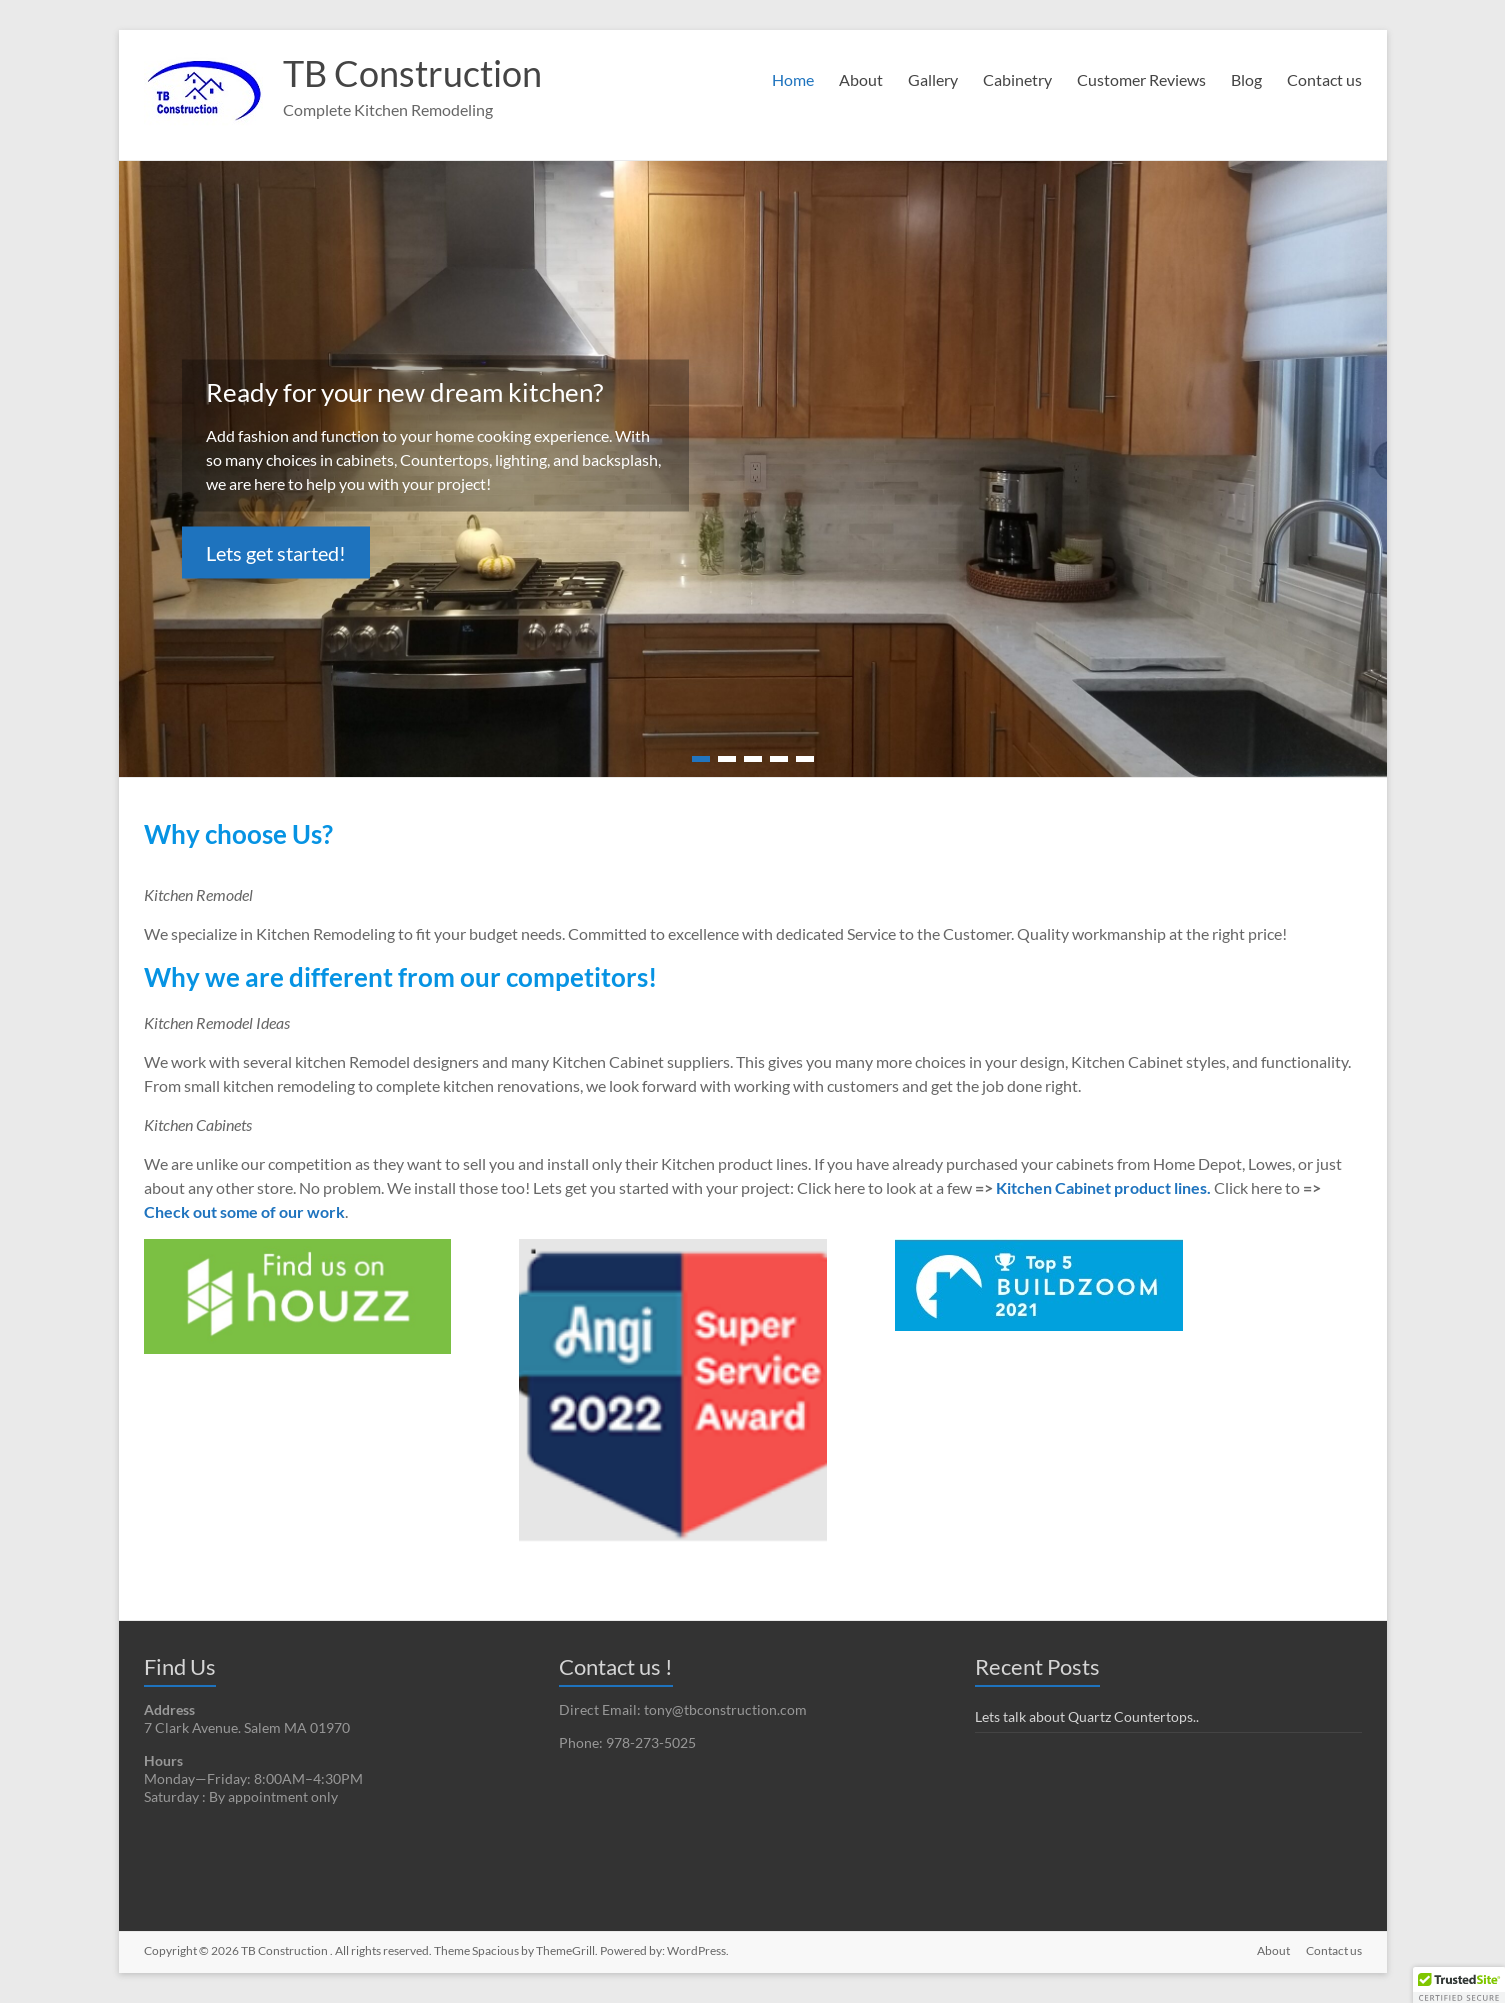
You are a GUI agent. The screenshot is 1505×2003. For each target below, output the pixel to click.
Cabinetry (1017, 79)
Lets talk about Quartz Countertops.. (1087, 1716)
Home (793, 79)
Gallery (933, 79)
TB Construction (412, 73)
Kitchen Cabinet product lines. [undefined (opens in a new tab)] (1103, 1187)
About (861, 79)
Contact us (1324, 79)
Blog (1246, 79)
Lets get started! (276, 553)
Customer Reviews (1141, 79)
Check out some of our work (244, 1211)
